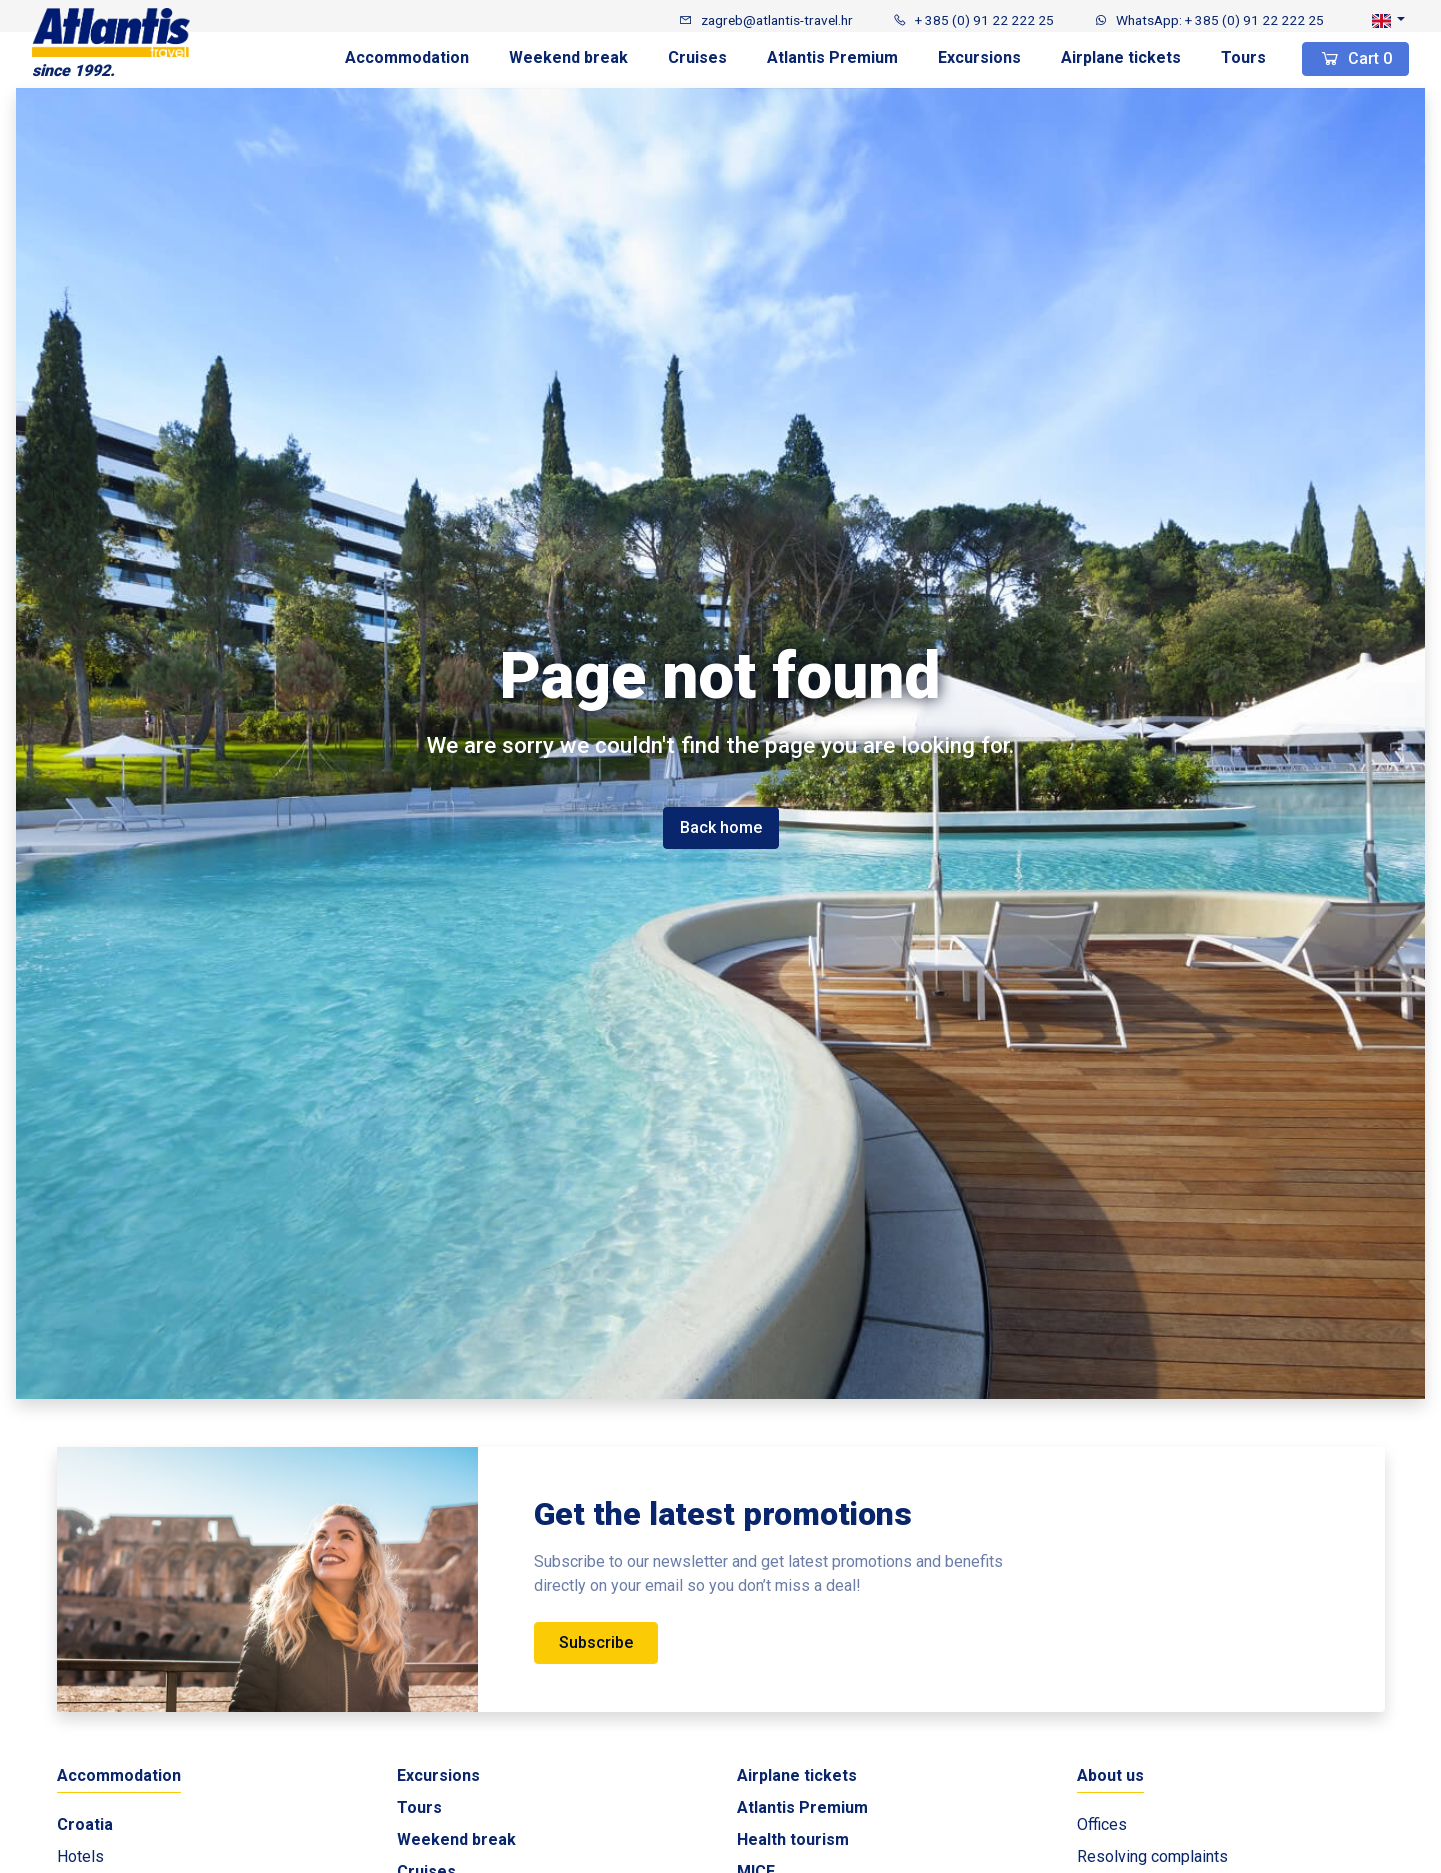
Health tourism (793, 1839)
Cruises (697, 57)
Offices (1102, 1824)
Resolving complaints (1152, 1856)
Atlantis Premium (832, 57)
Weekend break (568, 57)
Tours (1243, 57)
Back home (721, 827)
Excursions (979, 57)
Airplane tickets (1121, 57)
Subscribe (596, 1642)
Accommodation (407, 57)
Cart (1355, 58)
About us (1110, 1775)
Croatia (85, 1824)
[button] (1388, 20)
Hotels (80, 1856)
